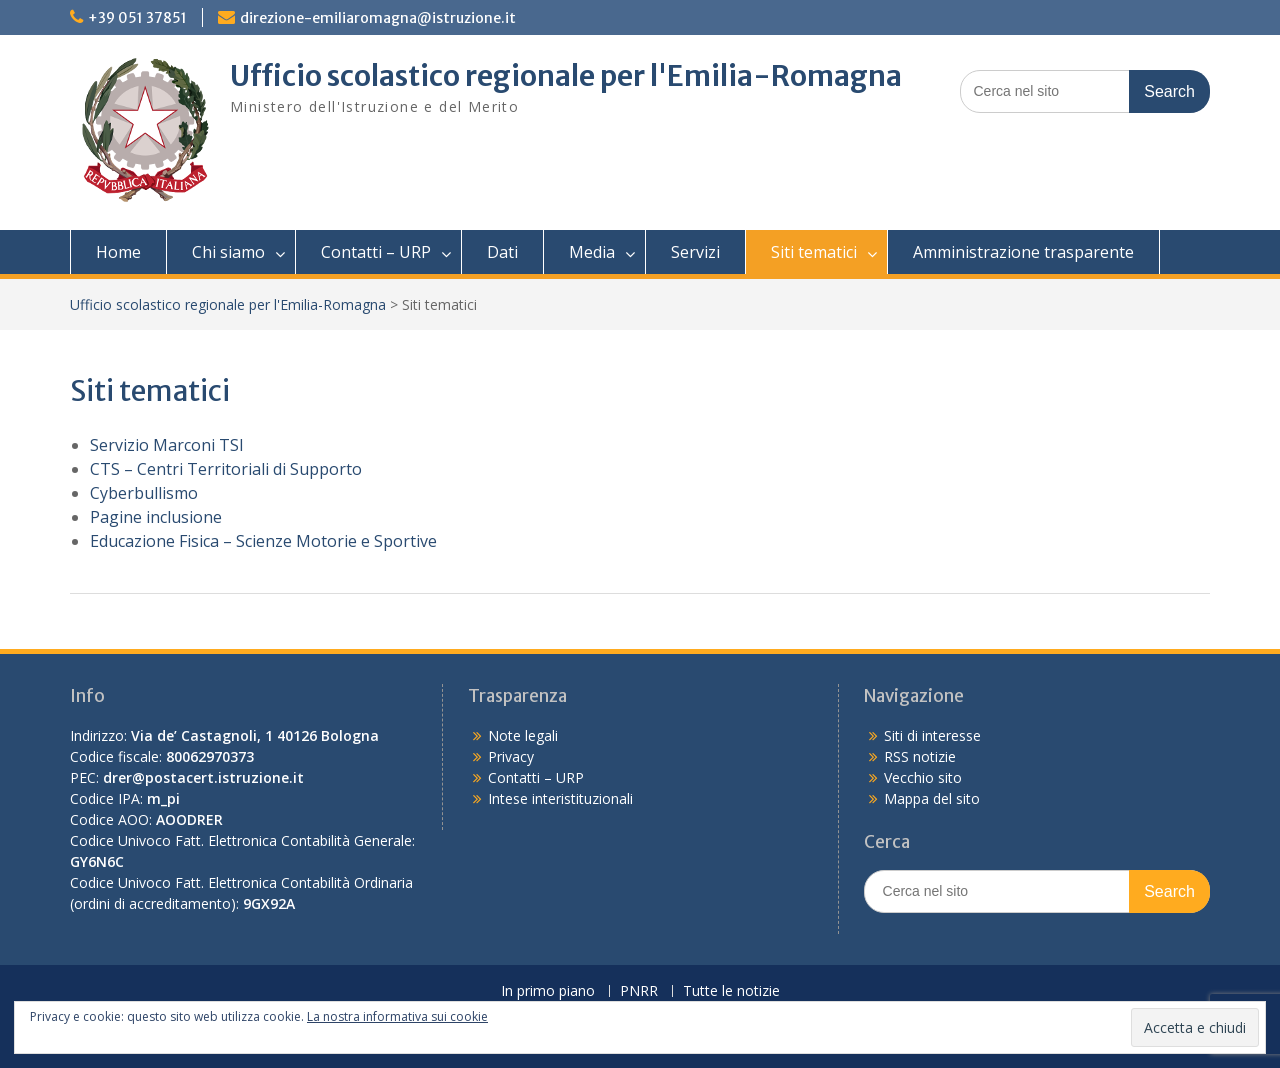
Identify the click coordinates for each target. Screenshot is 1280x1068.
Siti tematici (814, 252)
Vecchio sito (923, 777)
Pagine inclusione (156, 517)
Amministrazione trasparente (1023, 252)
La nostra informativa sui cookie (397, 1016)
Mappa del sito (932, 798)
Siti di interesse (932, 735)
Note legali (523, 735)
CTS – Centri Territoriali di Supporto (226, 469)
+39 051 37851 (137, 18)
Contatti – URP (376, 252)
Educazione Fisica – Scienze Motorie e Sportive (263, 541)
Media (592, 252)
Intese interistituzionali (560, 798)
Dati (502, 252)
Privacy (511, 756)
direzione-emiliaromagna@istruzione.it (378, 18)
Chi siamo (228, 252)
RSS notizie (920, 756)
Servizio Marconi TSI (167, 445)
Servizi (695, 252)
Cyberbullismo (144, 493)
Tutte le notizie (731, 991)
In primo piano (548, 991)
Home (118, 252)
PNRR (639, 991)
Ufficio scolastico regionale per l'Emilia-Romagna (566, 76)
